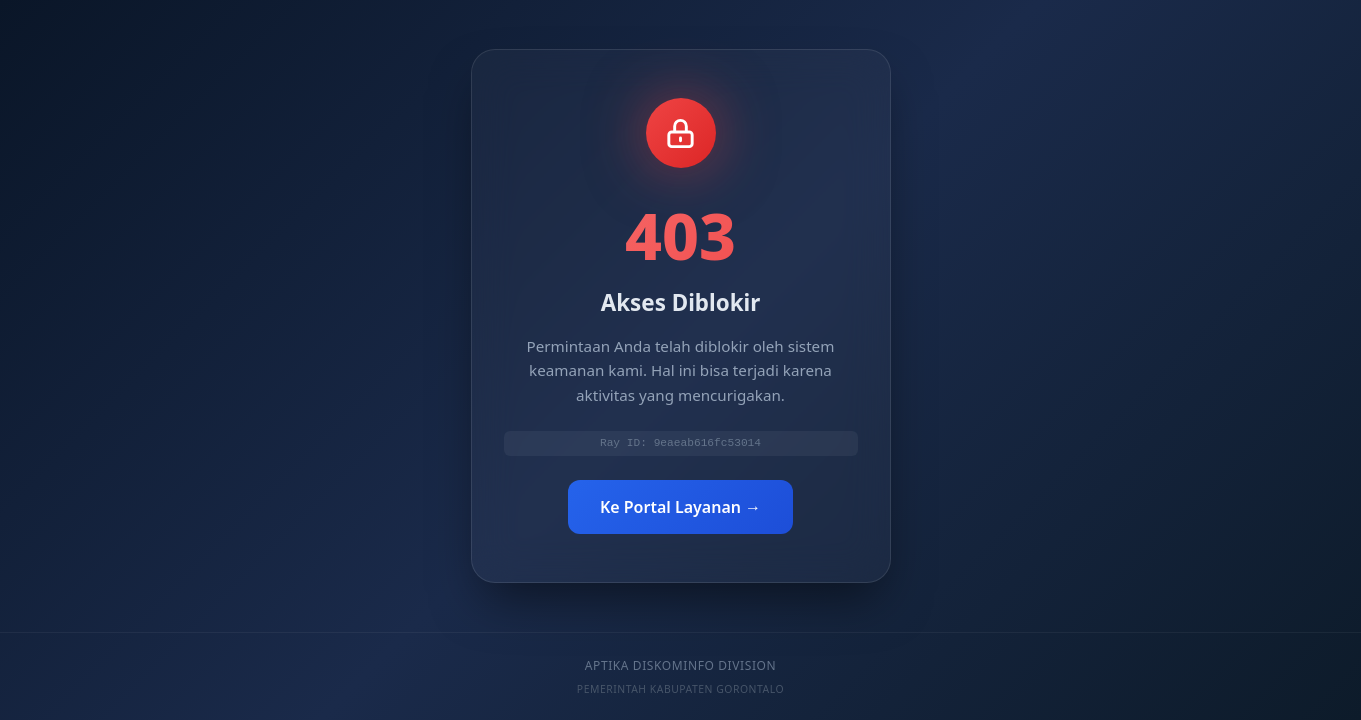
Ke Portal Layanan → (680, 508)
